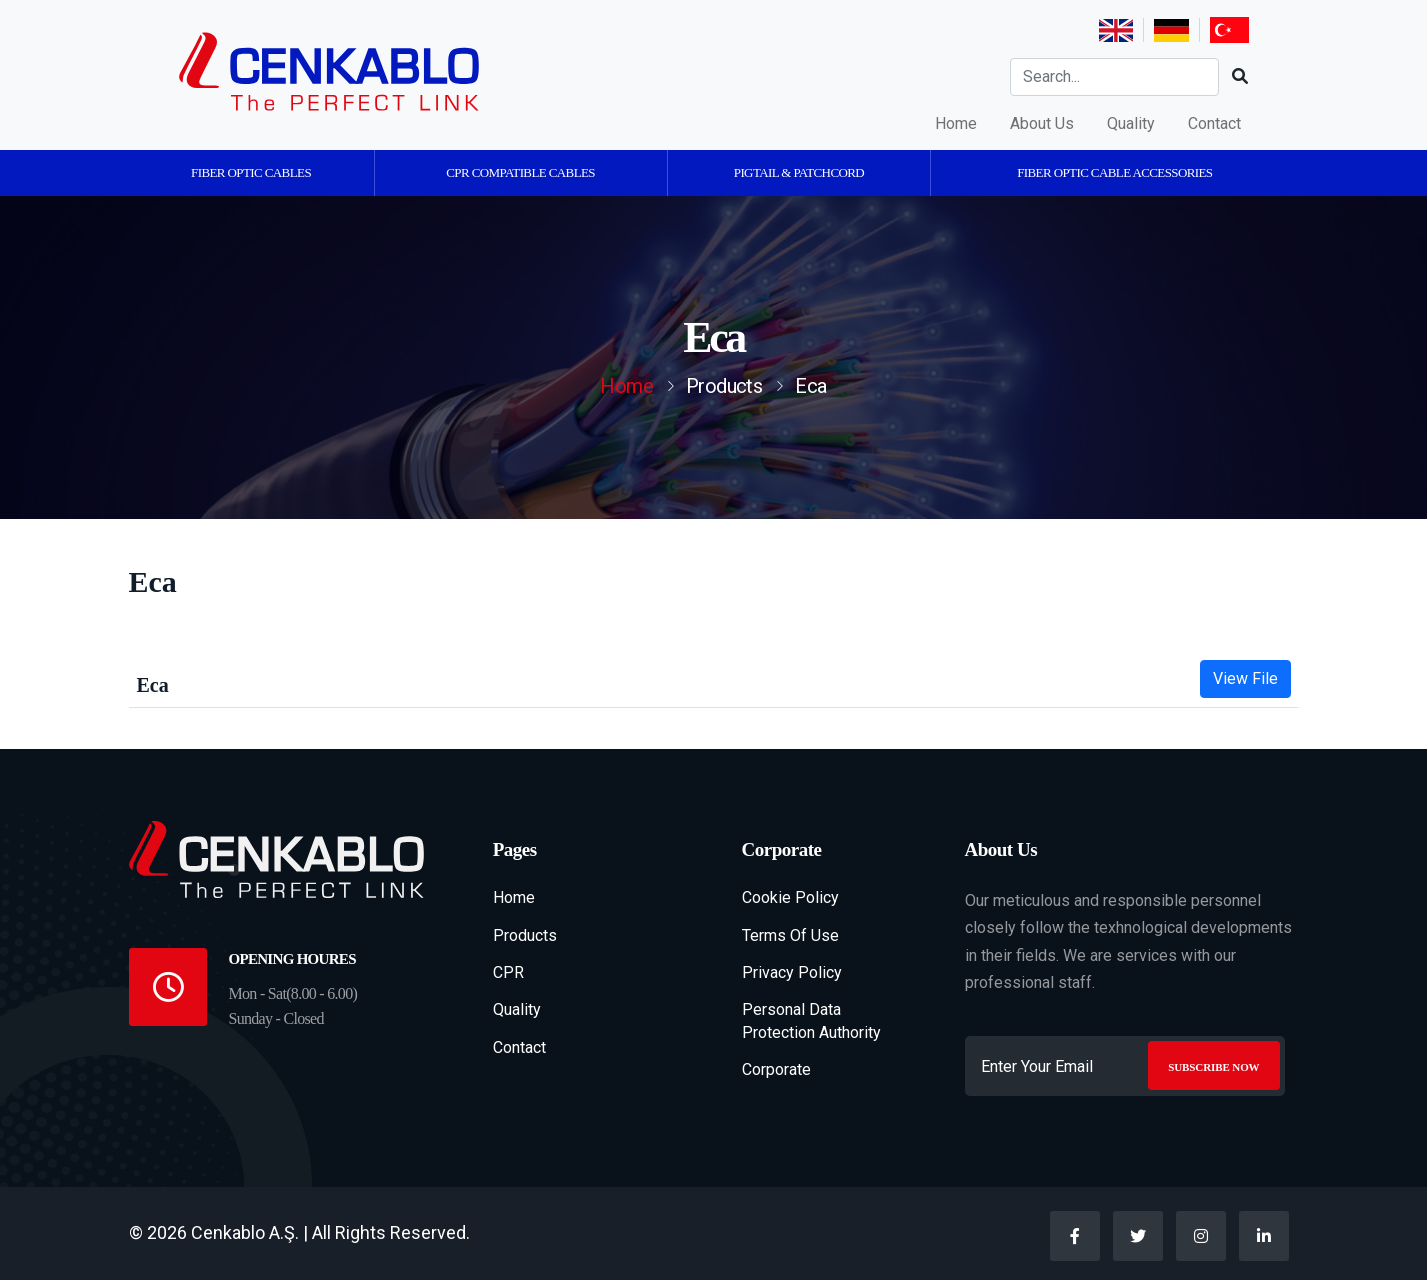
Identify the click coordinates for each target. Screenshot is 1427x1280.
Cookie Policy (790, 897)
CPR (508, 972)
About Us (1042, 123)
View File (1245, 678)
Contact (1214, 123)
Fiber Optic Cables (251, 172)
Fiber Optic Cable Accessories (1114, 172)
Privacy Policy (792, 972)
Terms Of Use (790, 935)
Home (956, 123)
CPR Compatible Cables (520, 172)
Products (525, 935)
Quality (1131, 123)
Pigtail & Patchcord (799, 172)
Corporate (776, 1069)
